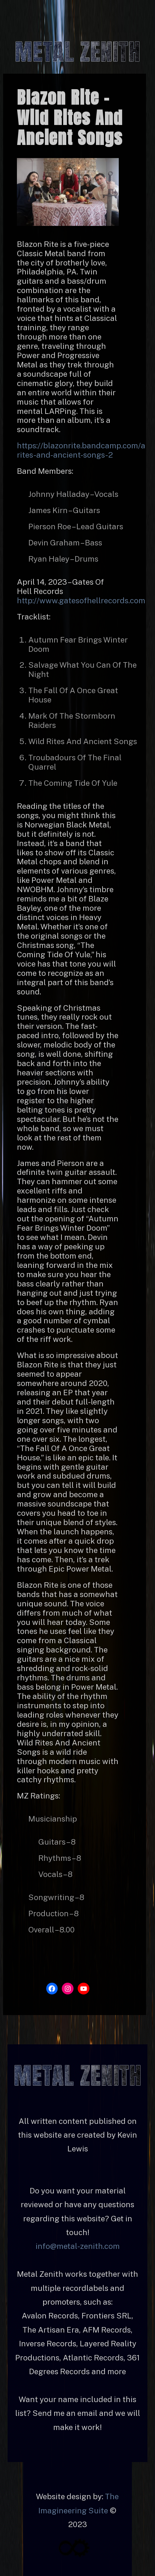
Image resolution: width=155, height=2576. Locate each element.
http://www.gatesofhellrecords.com (81, 600)
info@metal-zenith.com (78, 2246)
